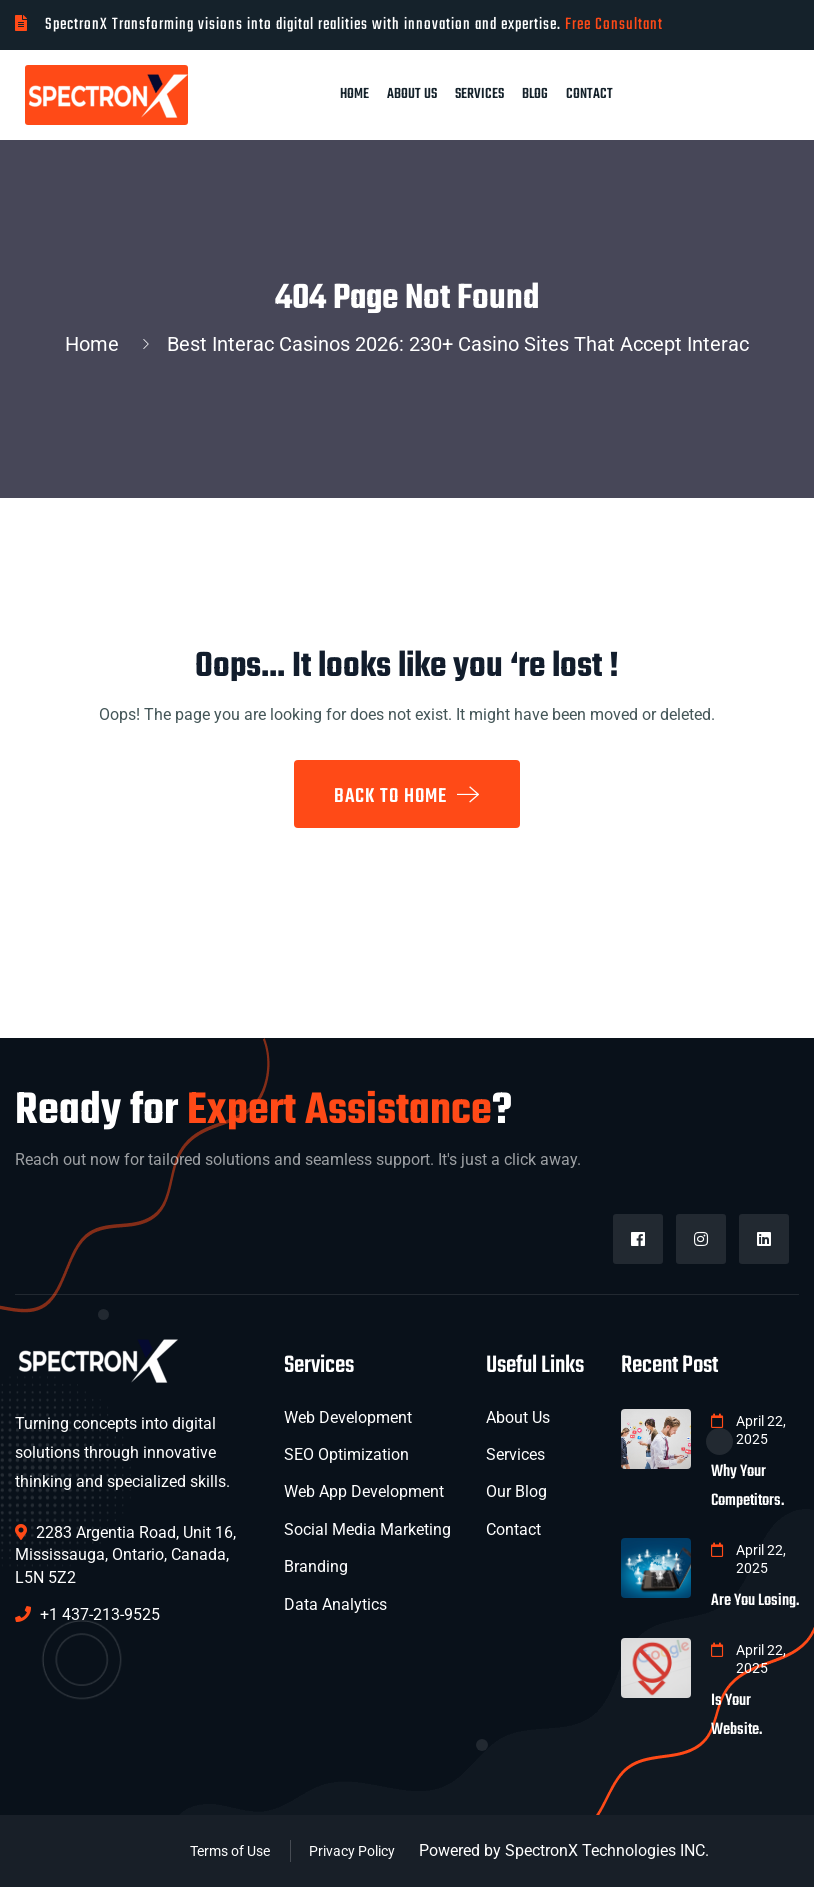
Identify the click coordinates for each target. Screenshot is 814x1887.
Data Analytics (335, 1604)
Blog (535, 94)
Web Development (348, 1417)
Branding (316, 1566)
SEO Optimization (346, 1454)
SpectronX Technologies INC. (607, 1850)
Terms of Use (230, 1851)
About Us (412, 94)
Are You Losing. (755, 1601)
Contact (589, 94)
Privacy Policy (352, 1851)
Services (479, 94)
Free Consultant (614, 25)
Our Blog (516, 1491)
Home (354, 94)
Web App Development (364, 1491)
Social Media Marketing (367, 1529)
